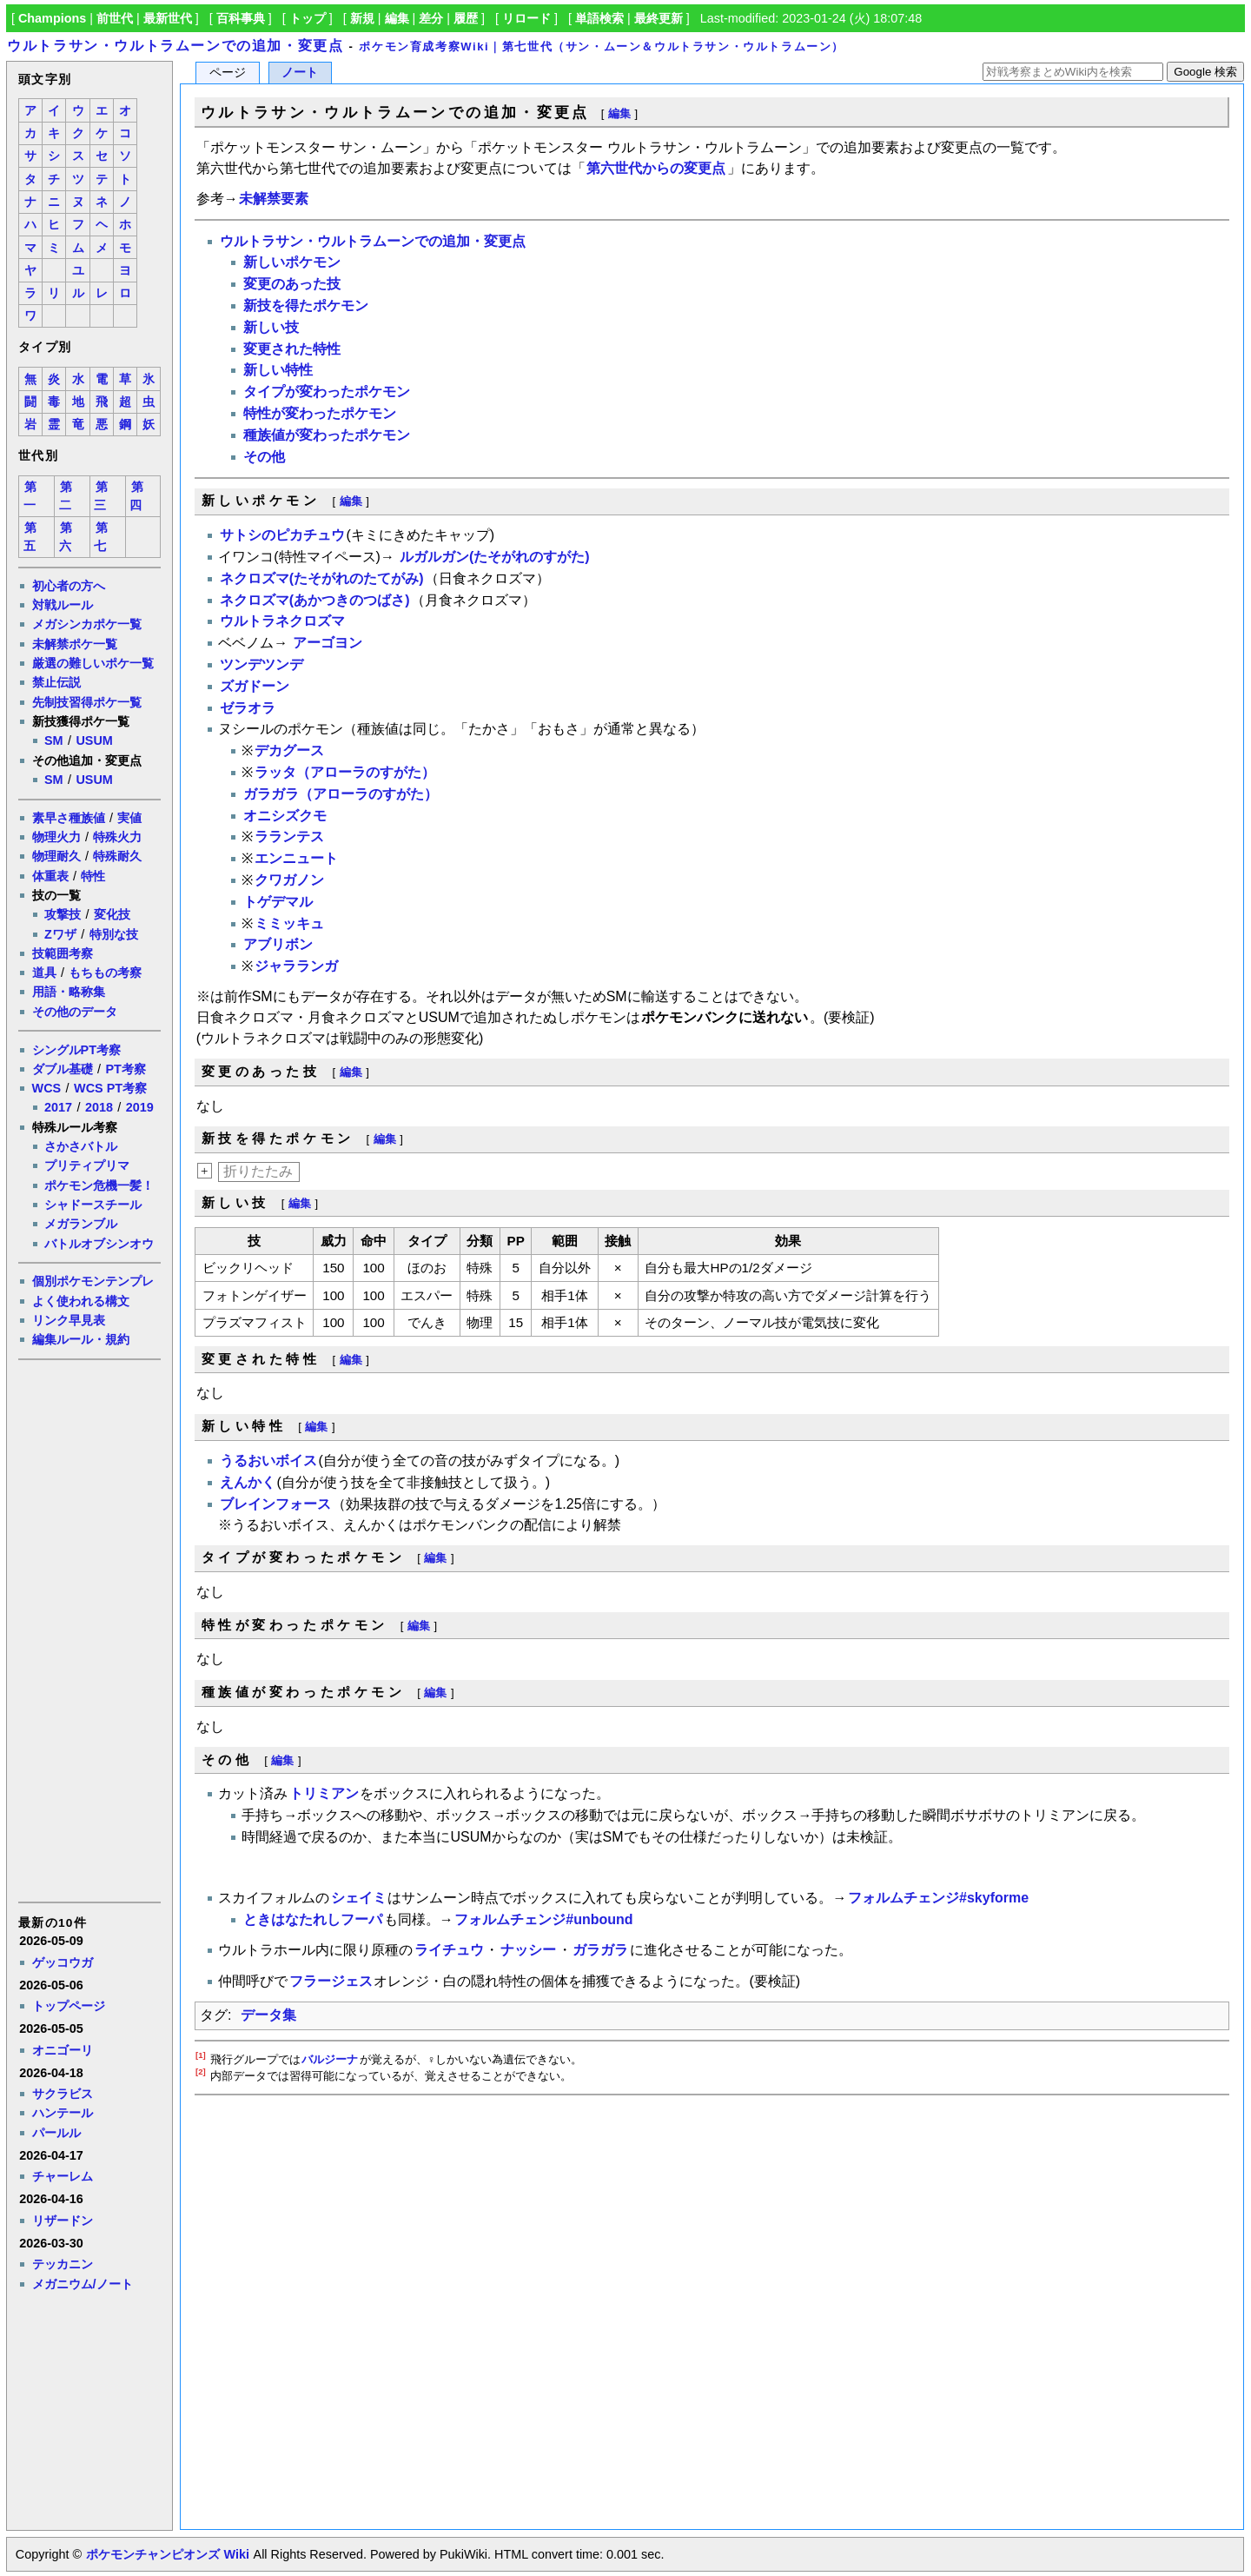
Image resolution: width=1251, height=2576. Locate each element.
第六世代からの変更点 (655, 168)
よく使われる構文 (80, 1301)
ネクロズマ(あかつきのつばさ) (315, 600)
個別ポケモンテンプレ (93, 1281)
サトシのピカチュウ (282, 535)
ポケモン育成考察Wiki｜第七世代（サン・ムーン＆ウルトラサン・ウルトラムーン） (601, 46)
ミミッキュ (289, 923)
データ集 (268, 2015)
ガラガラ (600, 1949)
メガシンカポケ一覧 (87, 624)
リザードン (62, 2220)
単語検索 (599, 18)
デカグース (289, 750)
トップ (307, 18)
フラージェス (331, 1981)
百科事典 (240, 18)
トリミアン (324, 1793)
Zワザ (60, 934)
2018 (99, 1107)
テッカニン (62, 2264)
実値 (129, 818)
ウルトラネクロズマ (282, 621)
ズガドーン (254, 686)
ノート (299, 72)
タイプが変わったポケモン (326, 391)
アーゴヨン (327, 642)
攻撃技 (62, 914)
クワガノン (289, 880)
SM (53, 740)
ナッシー (528, 1949)
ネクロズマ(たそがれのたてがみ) (322, 578)
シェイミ (359, 1897)
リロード (526, 18)
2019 (140, 1107)
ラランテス (289, 836)
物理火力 (56, 837)
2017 (58, 1107)
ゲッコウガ (62, 1962)
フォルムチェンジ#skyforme (938, 1897)
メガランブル (80, 1224)
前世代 (114, 18)
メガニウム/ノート (82, 2284)
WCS (47, 1088)
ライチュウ (449, 1949)
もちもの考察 (105, 972)
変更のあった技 (292, 283)
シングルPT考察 (76, 1050)
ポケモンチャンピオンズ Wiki (167, 2554)
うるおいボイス (268, 1460)
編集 (397, 18)
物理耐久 (56, 856)
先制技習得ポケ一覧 (87, 702)
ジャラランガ (296, 966)
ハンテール (62, 2113)
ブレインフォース (275, 1504)
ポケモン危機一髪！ (99, 1185)
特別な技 (113, 934)
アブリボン (278, 944)
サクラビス (62, 2094)
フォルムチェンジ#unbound (543, 1919)
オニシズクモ (285, 815)
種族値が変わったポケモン (326, 435)
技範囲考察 (62, 953)
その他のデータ (74, 1012)
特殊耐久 (117, 856)
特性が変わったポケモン (319, 413)
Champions (52, 18)
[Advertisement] (88, 1629)
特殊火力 (117, 837)
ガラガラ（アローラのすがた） (340, 794)
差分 (431, 18)
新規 (362, 18)
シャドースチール (93, 1205)
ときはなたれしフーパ (312, 1919)
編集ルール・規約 (80, 1339)
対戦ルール (62, 605)
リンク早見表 (68, 1320)
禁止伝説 (56, 682)
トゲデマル (278, 901)
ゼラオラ (247, 707)
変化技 (112, 914)
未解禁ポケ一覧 (74, 644)
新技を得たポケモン (305, 305)
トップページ (68, 2006)
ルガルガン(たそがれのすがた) (495, 556)
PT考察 (125, 1069)
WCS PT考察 (110, 1088)
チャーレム (62, 2176)
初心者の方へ (68, 586)
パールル (56, 2133)
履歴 (465, 18)
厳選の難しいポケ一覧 (93, 663)
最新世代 (167, 18)
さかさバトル (80, 1146)
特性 (93, 876)
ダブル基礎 (62, 1069)
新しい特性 (278, 369)
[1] (200, 2055)
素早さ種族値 (68, 818)
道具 (44, 972)
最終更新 (658, 18)
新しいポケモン (292, 262)
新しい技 (271, 327)
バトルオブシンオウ (99, 1244)
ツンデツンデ (261, 664)
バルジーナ (329, 2059)
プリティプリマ (86, 1165)
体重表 (50, 876)
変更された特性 (292, 349)
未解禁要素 (273, 198)
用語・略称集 (68, 992)
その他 (264, 456)
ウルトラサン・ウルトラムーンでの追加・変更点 (175, 45)
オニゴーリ (62, 2050)
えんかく (247, 1482)
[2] (200, 2071)
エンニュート (296, 858)
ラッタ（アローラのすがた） (345, 772)
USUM (94, 740)
